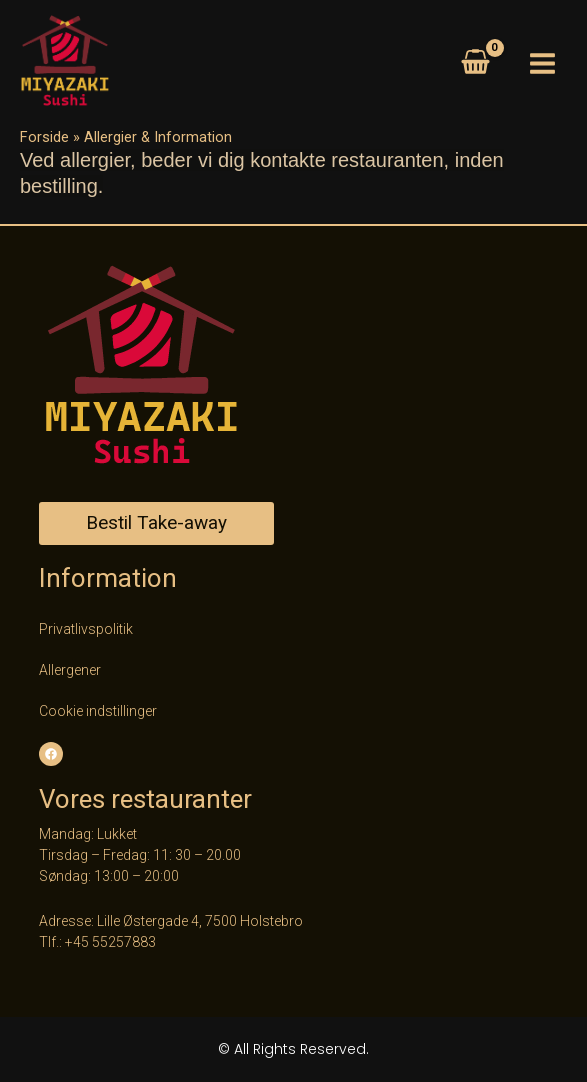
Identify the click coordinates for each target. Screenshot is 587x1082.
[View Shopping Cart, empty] (475, 64)
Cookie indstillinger (98, 711)
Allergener (70, 670)
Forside (44, 137)
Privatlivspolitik (86, 629)
